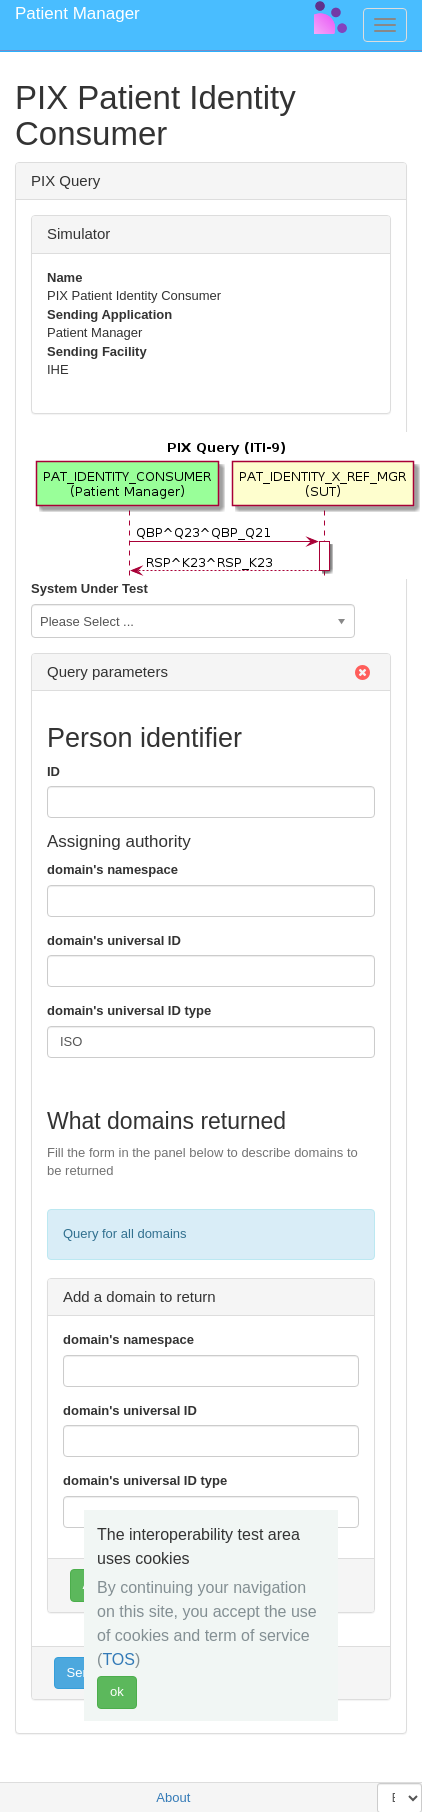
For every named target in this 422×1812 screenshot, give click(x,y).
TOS (118, 1659)
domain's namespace (112, 869)
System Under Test (89, 588)
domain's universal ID (114, 940)
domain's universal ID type (129, 1010)
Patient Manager (77, 13)
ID (53, 771)
